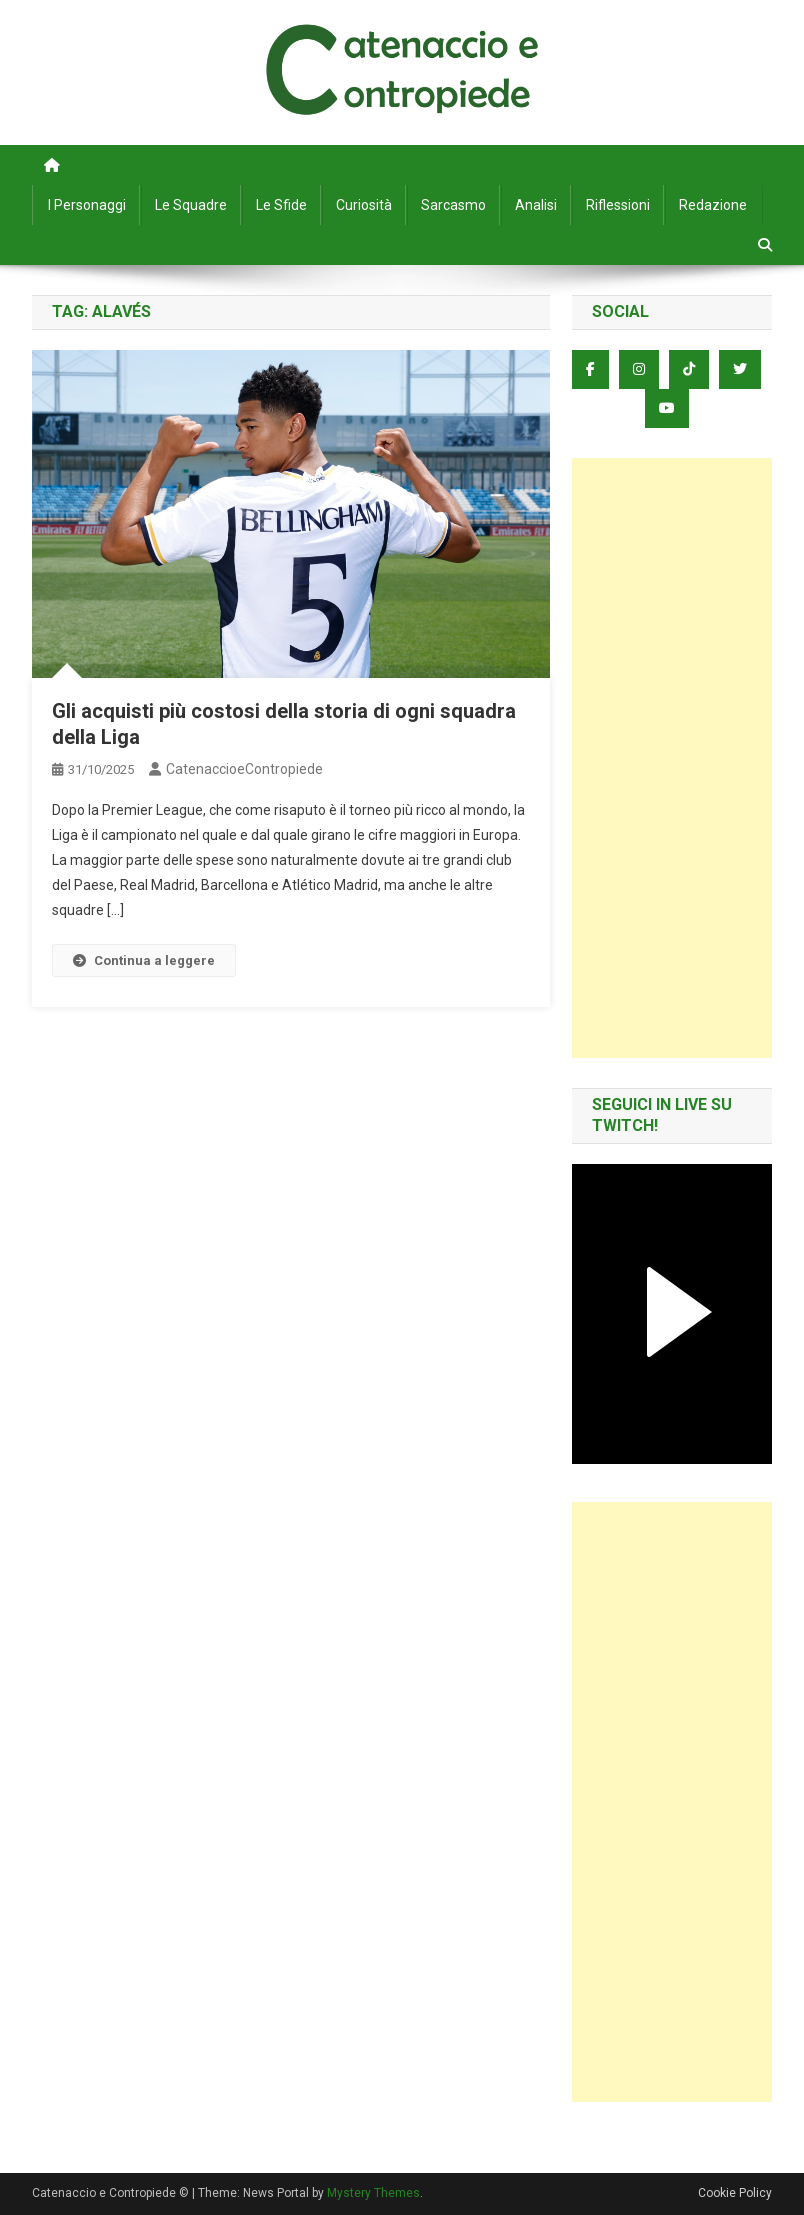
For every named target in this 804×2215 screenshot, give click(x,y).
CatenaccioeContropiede (244, 769)
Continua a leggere (144, 960)
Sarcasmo (453, 205)
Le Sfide (281, 205)
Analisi (536, 205)
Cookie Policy (735, 2193)
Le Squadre (191, 205)
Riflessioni (618, 205)
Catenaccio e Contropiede (402, 40)
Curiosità (364, 205)
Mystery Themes (373, 2193)
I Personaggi (87, 205)
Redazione (713, 205)
